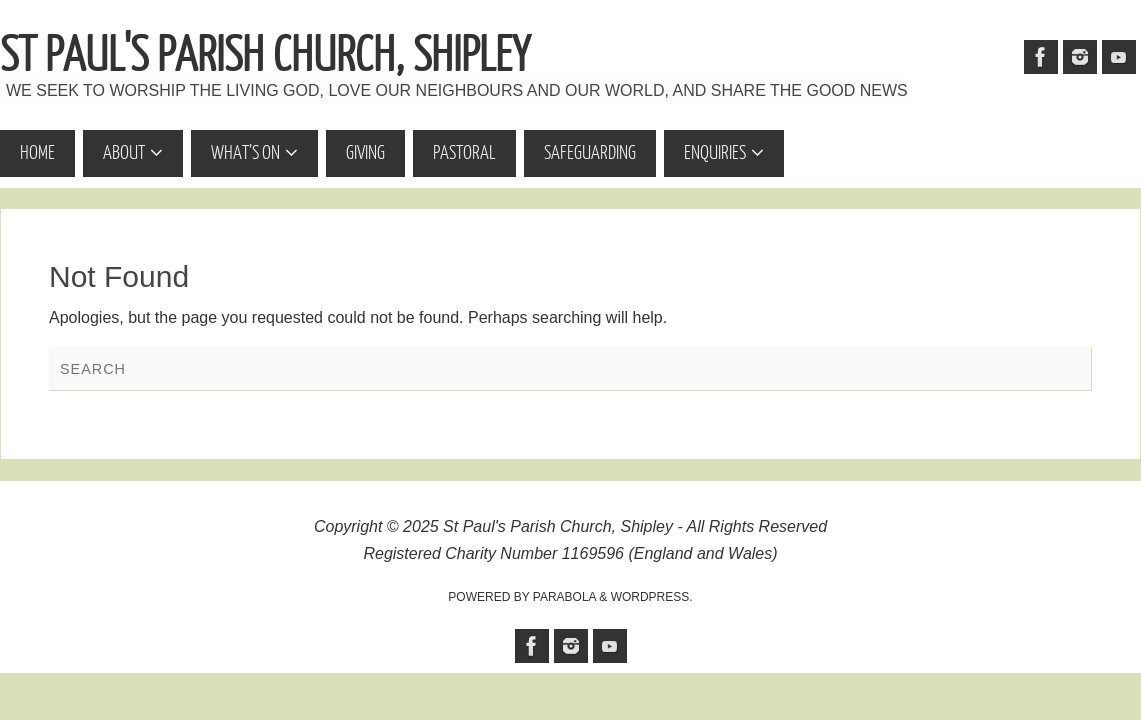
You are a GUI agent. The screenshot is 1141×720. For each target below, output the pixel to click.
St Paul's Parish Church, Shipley (265, 56)
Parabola (564, 597)
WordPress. (652, 597)
